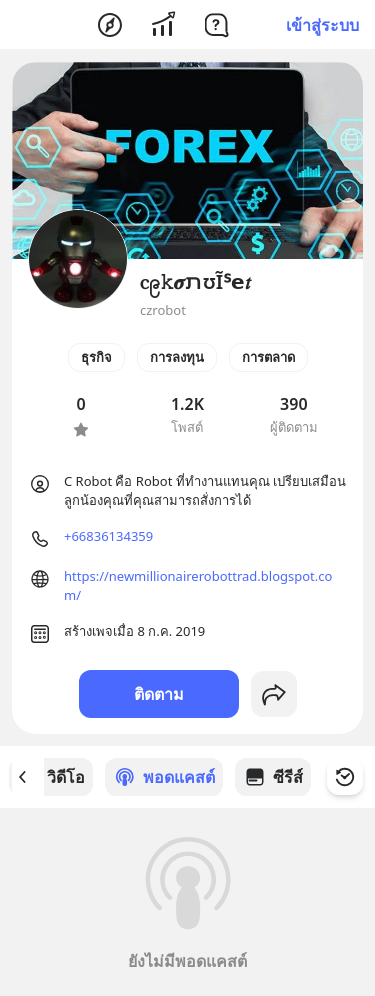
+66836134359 (108, 536)
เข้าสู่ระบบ (322, 25)
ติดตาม (159, 694)
